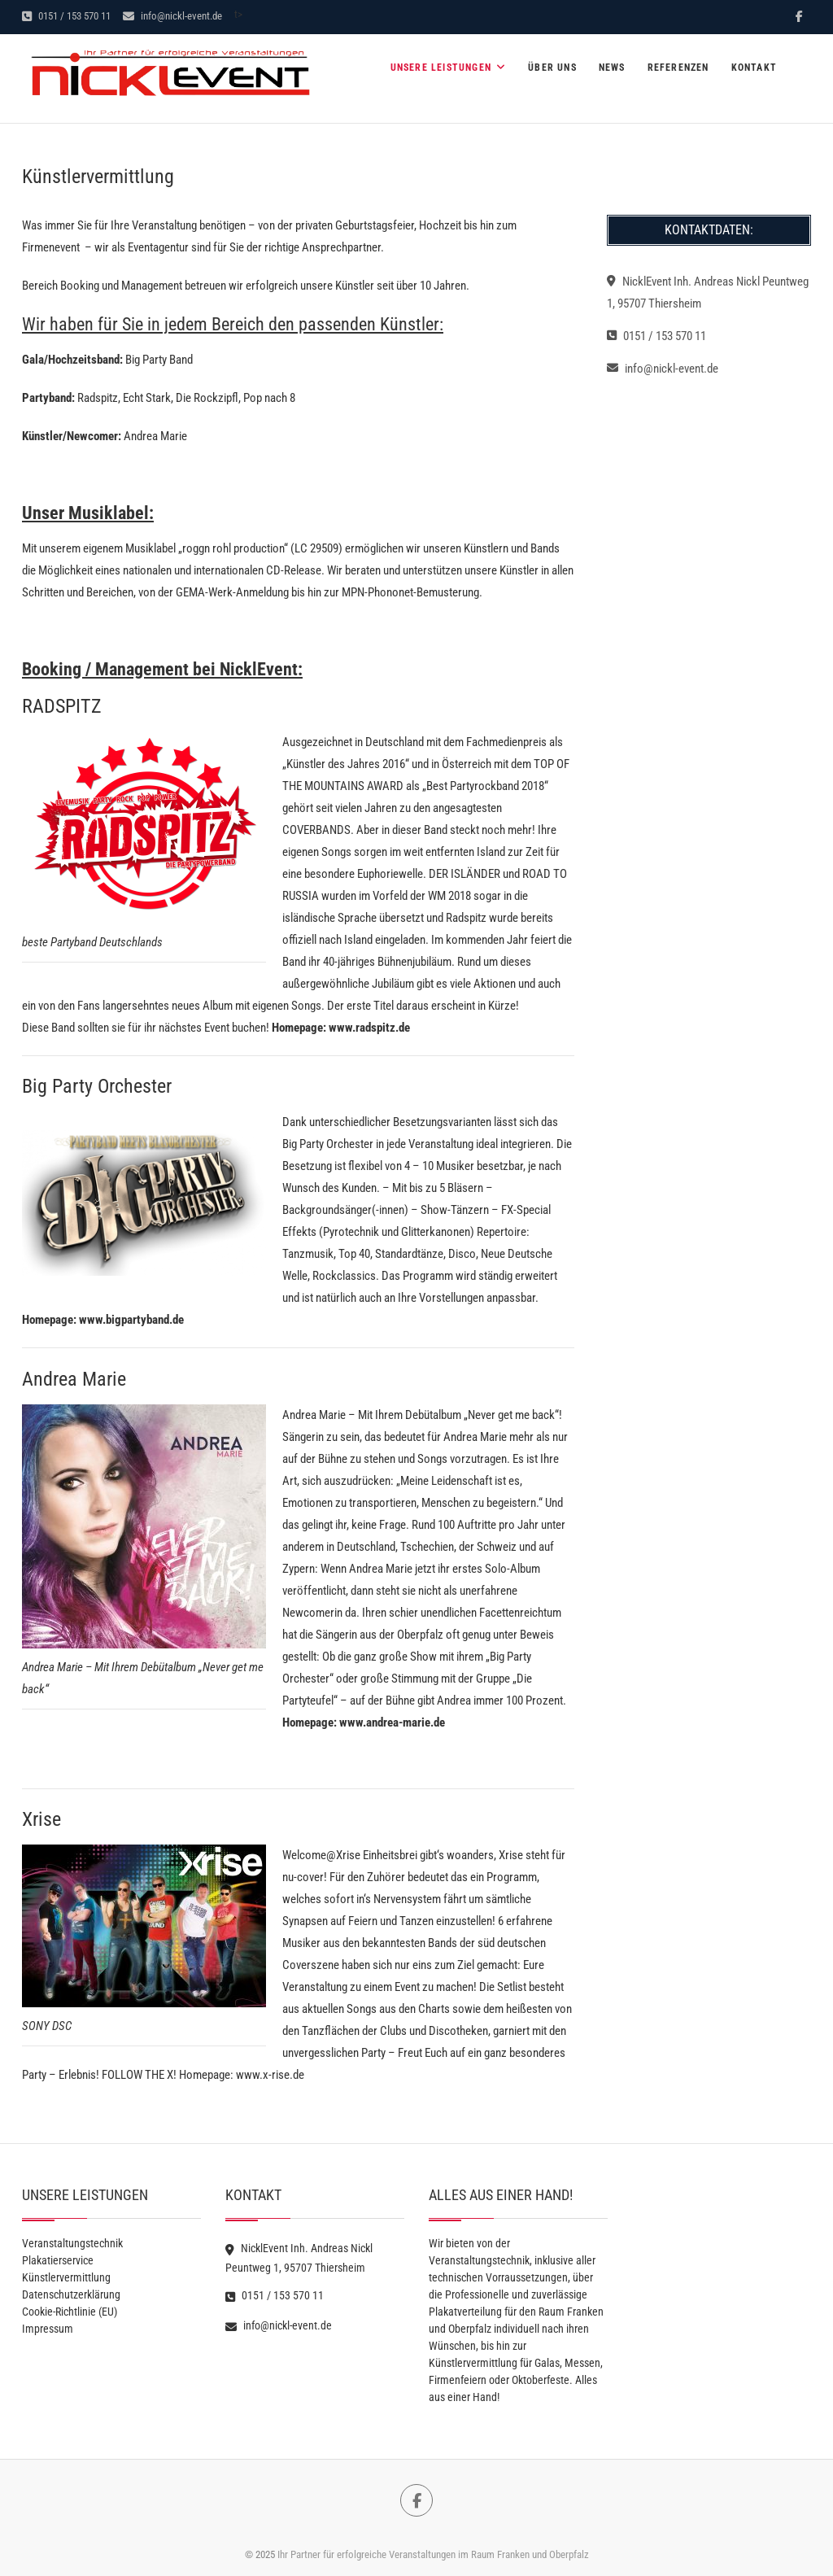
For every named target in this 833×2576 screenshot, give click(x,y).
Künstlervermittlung (66, 2277)
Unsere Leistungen (440, 67)
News (612, 67)
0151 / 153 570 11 (66, 16)
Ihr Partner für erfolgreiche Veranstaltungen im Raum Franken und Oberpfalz (433, 2554)
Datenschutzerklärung (71, 2294)
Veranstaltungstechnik (72, 2243)
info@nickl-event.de (172, 16)
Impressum (47, 2328)
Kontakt (754, 67)
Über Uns (552, 67)
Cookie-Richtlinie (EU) (69, 2311)
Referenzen (678, 67)
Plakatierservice (58, 2260)
